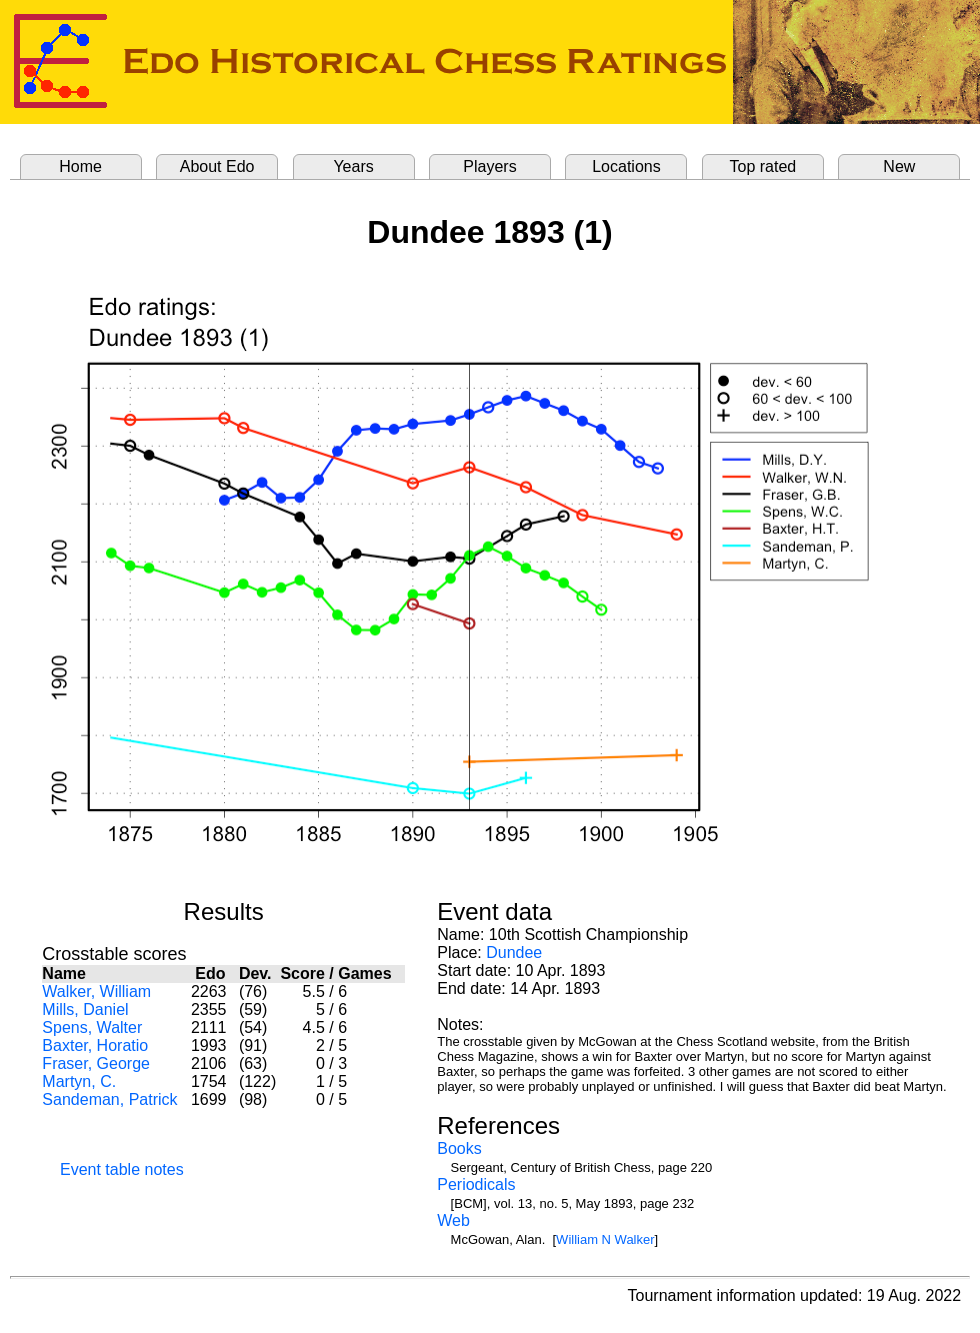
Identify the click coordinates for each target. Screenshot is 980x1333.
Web (453, 1220)
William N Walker (605, 1239)
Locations (626, 166)
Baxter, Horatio (95, 1045)
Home (80, 166)
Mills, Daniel (85, 1009)
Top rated (763, 166)
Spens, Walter (92, 1027)
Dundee (514, 952)
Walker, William (96, 991)
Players (489, 166)
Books (459, 1148)
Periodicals (476, 1184)
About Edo (217, 166)
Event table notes (122, 1169)
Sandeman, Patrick (109, 1099)
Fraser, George (96, 1063)
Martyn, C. (79, 1081)
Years (353, 166)
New (899, 166)
